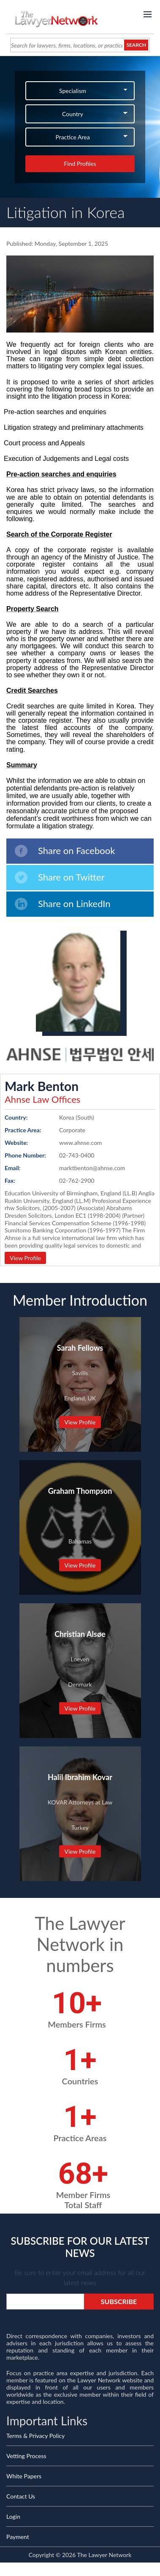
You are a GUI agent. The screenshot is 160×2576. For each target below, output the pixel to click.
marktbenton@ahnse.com (92, 1167)
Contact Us (20, 2496)
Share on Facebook (65, 851)
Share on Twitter (60, 877)
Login (13, 2516)
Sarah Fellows (80, 1347)
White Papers (23, 2476)
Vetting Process (26, 2455)
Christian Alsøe (80, 1634)
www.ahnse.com (80, 1142)
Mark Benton (42, 1086)
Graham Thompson (80, 1491)
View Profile (25, 1257)
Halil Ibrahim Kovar (80, 1777)
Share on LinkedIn (63, 904)
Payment (17, 2536)
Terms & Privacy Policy (35, 2435)
